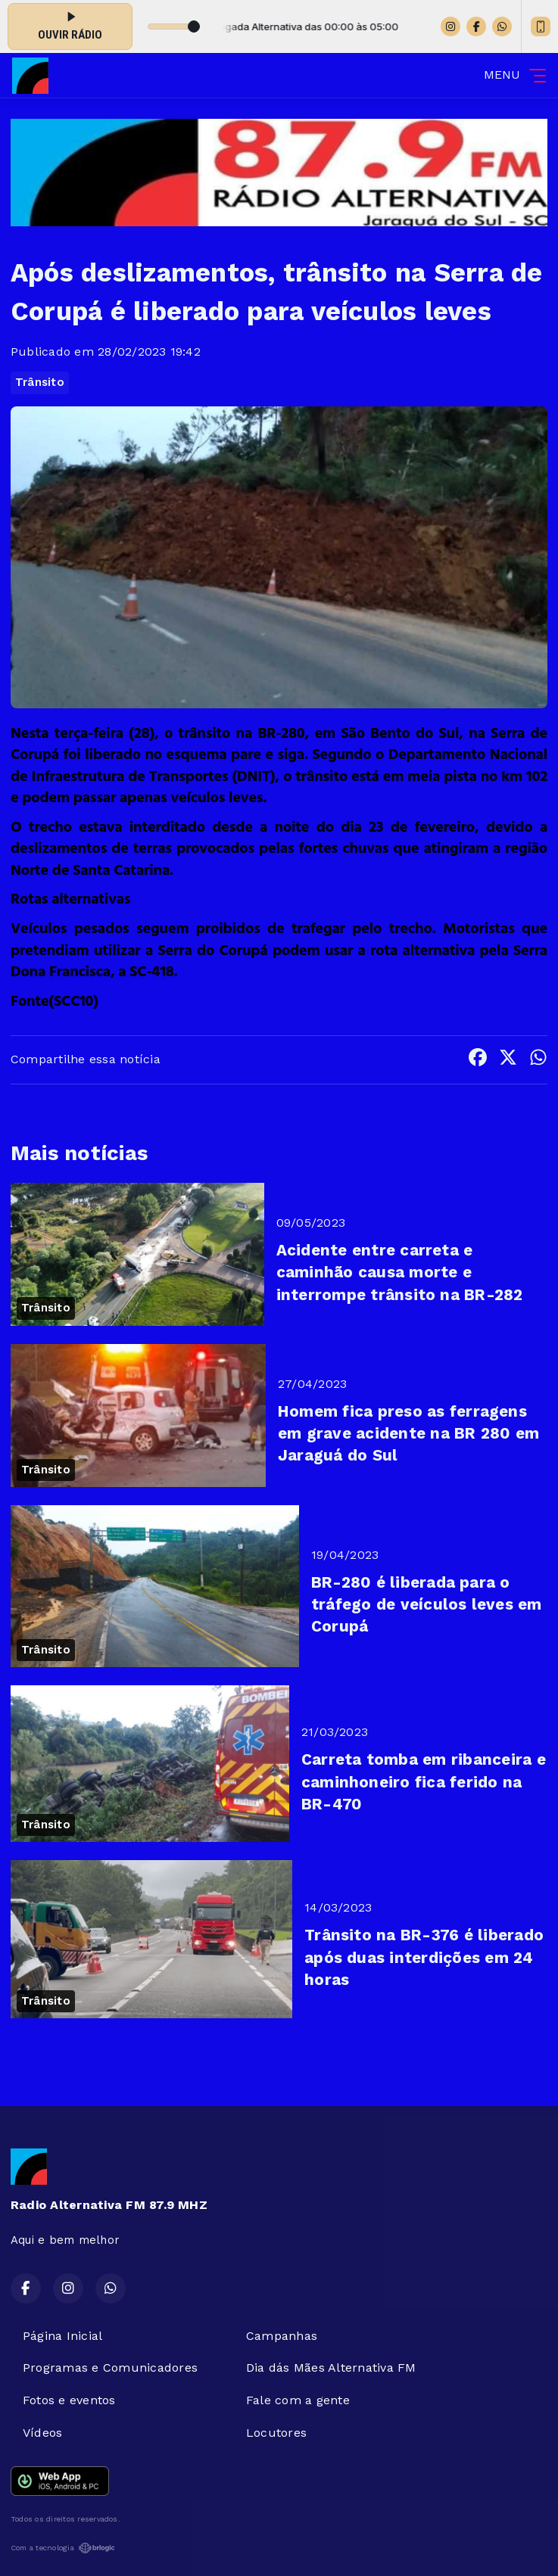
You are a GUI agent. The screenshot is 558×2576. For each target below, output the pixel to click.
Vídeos (42, 2432)
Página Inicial (62, 2336)
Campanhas (281, 2336)
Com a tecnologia (63, 2548)
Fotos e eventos (69, 2400)
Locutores (276, 2432)
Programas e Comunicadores (110, 2367)
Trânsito (39, 382)
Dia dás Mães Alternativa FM (331, 2367)
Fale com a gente (298, 2400)
